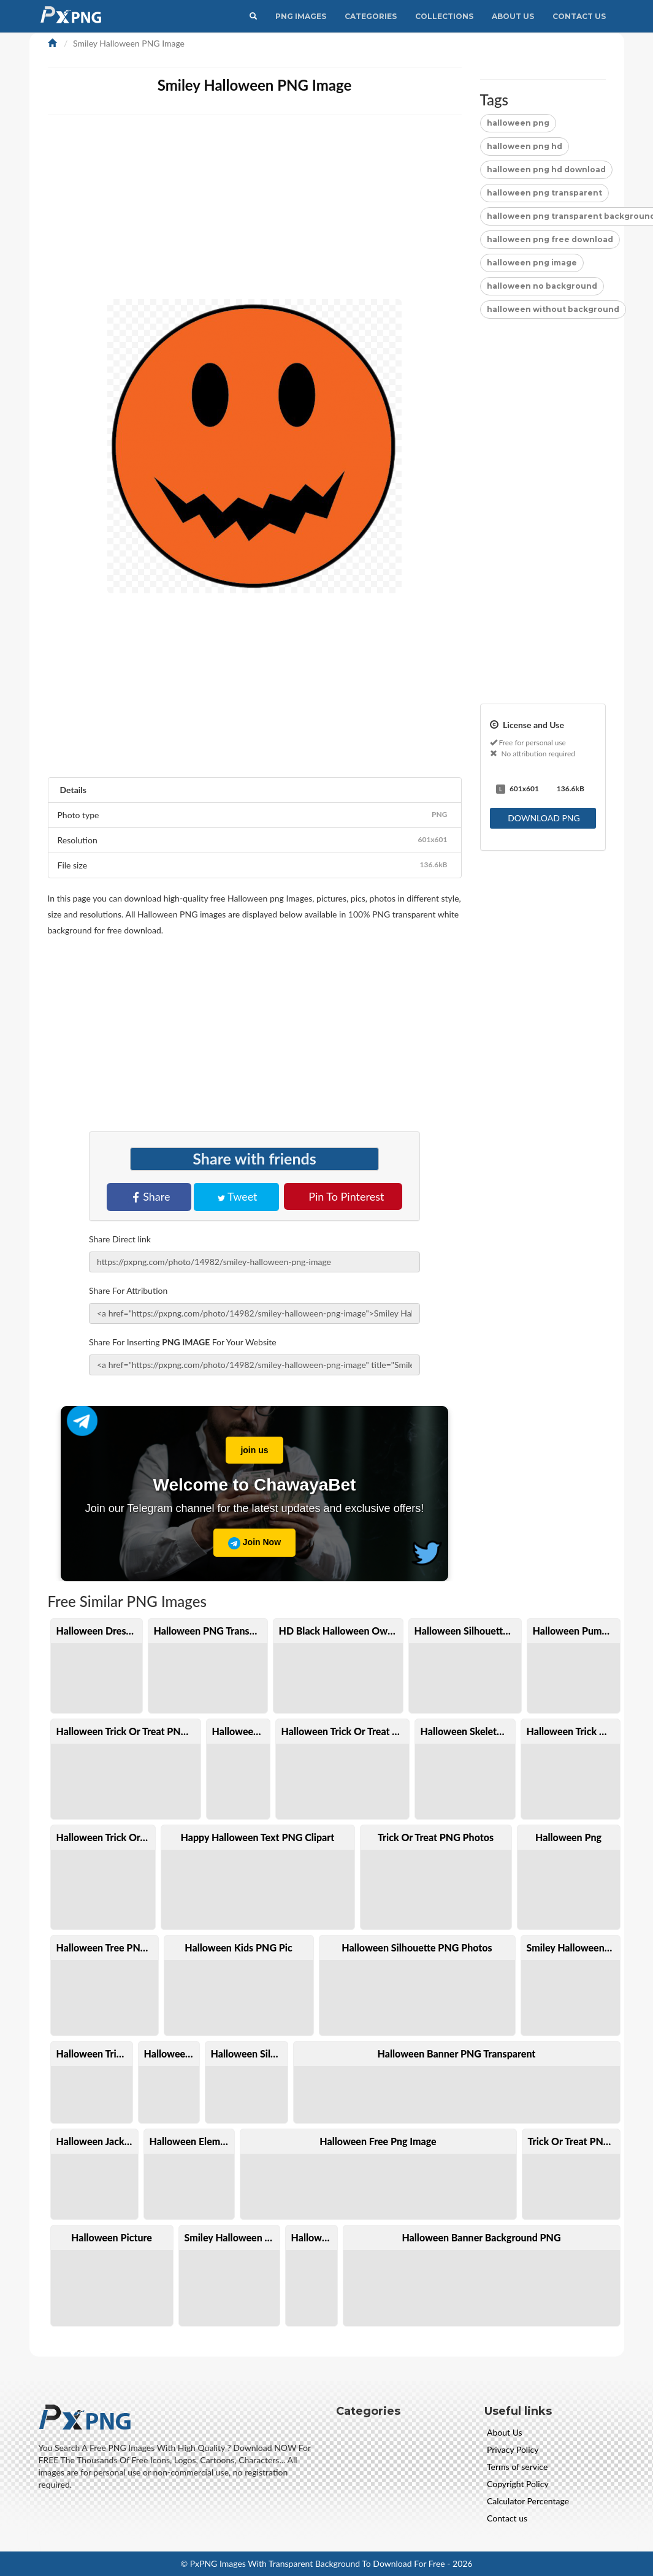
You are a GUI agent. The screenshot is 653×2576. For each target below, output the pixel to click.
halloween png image (532, 262)
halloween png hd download (546, 169)
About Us (513, 16)
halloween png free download (550, 239)
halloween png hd (524, 146)
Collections (444, 16)
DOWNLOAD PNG (544, 818)
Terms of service (517, 2466)
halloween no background (542, 286)
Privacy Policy (512, 2449)
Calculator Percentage (528, 2501)
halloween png (518, 122)
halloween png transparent (544, 192)
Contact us (507, 2518)
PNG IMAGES (300, 16)
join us (247, 1446)
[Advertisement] (543, 520)
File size (255, 864)
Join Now (254, 1543)
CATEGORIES (371, 16)
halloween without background (553, 309)
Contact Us (579, 16)
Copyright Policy (518, 2484)
